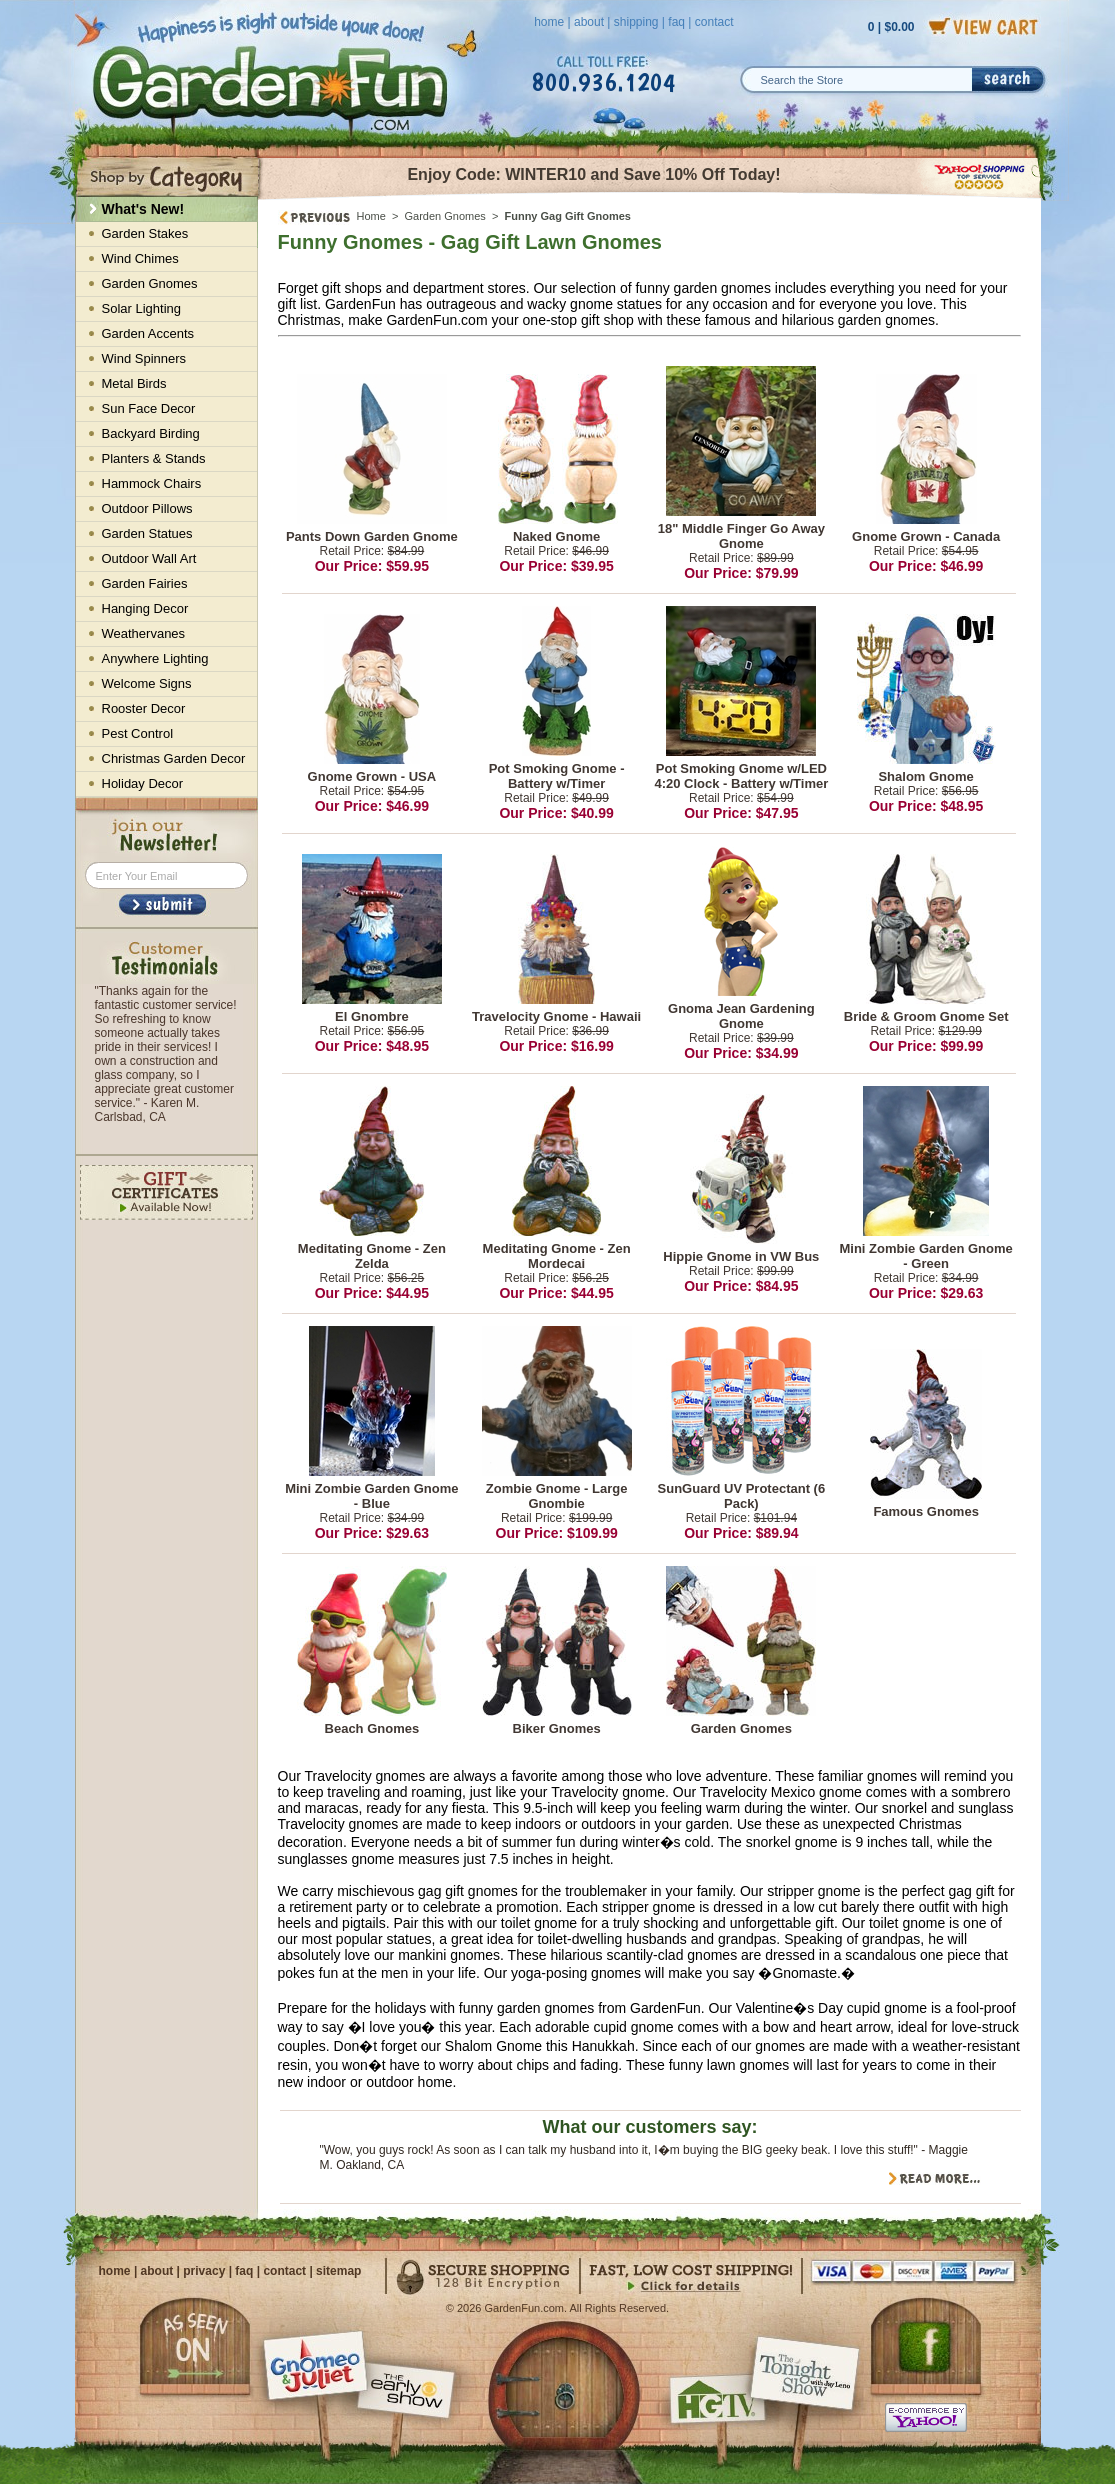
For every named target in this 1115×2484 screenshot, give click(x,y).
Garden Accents (148, 333)
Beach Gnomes (372, 1728)
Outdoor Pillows (147, 508)
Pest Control (138, 733)
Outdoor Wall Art (149, 558)
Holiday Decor (143, 783)
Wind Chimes (140, 258)
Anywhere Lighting (155, 658)
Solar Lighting (142, 308)
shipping (636, 22)
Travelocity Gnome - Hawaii (556, 1016)
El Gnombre (372, 1016)
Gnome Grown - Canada (926, 536)
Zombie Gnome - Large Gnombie (557, 1496)
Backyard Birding (151, 433)
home (549, 22)
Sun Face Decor (149, 408)
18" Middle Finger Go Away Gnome (741, 536)
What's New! (143, 209)
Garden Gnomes (445, 216)
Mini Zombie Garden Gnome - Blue (371, 1496)
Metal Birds (134, 383)
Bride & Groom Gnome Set (926, 1016)
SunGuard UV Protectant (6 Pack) (742, 1496)
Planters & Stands (154, 458)
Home (371, 216)
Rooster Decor (144, 708)
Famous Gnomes (925, 1511)
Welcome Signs (147, 683)
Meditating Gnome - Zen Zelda (372, 1256)
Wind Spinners (144, 358)
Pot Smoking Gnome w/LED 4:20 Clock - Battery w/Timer (741, 776)
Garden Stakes (145, 233)
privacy (204, 2271)
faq (676, 22)
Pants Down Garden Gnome (372, 536)
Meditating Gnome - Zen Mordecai (557, 1256)
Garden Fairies (145, 583)
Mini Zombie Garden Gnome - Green (925, 1256)
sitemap (338, 2271)
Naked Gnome (556, 536)
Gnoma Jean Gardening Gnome (741, 1016)
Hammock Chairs (152, 483)
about (589, 22)
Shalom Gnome (925, 776)
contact (714, 22)
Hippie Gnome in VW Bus (741, 1256)
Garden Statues (147, 533)
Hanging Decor (145, 608)
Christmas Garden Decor (174, 758)
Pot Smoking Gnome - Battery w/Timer (557, 776)
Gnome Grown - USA (372, 776)
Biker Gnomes (557, 1728)
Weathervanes (144, 633)
